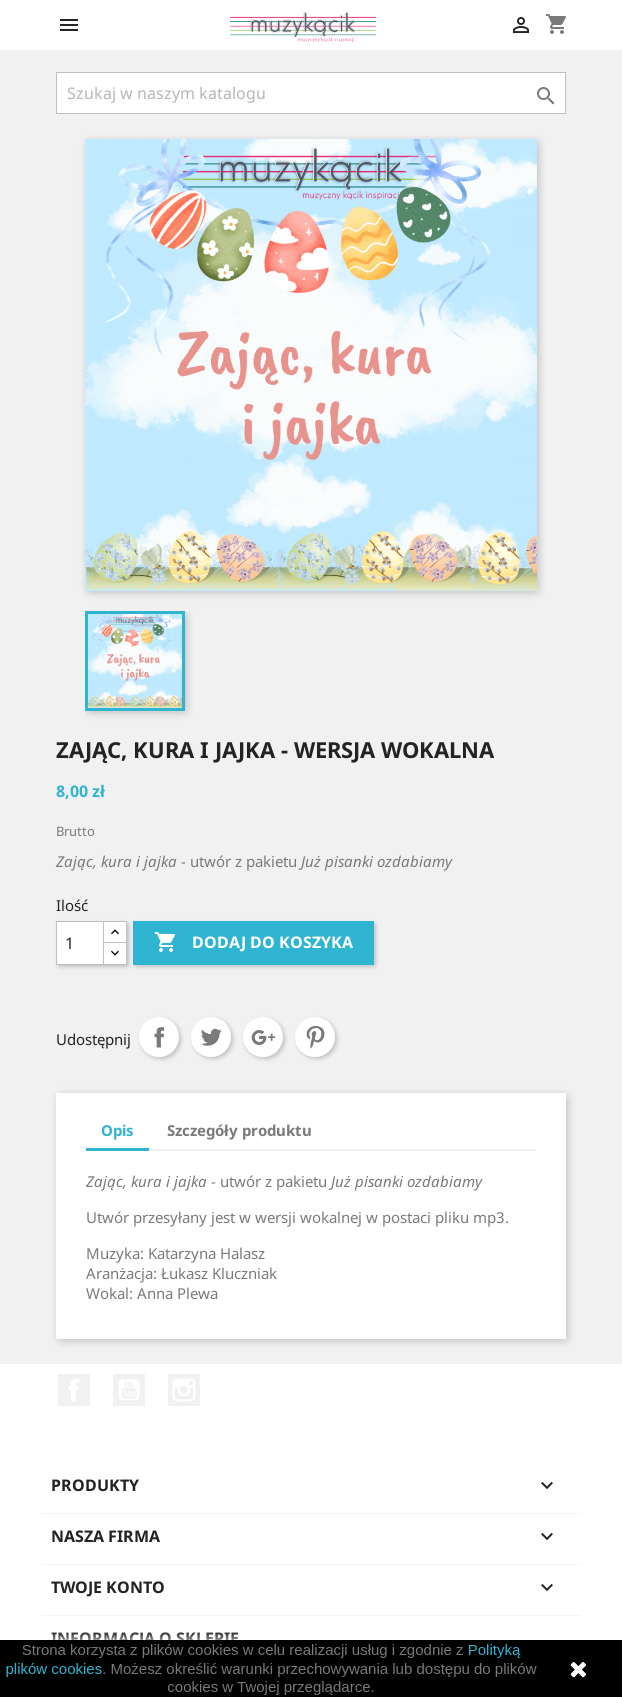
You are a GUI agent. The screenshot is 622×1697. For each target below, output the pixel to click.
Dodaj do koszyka (253, 943)
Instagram (184, 1390)
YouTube (129, 1390)
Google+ (263, 1037)
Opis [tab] (117, 1130)
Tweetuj (211, 1037)
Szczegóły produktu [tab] (239, 1130)
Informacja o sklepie (145, 1638)
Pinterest (315, 1037)
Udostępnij (159, 1037)
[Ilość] (80, 943)
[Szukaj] (311, 93)
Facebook (74, 1390)
